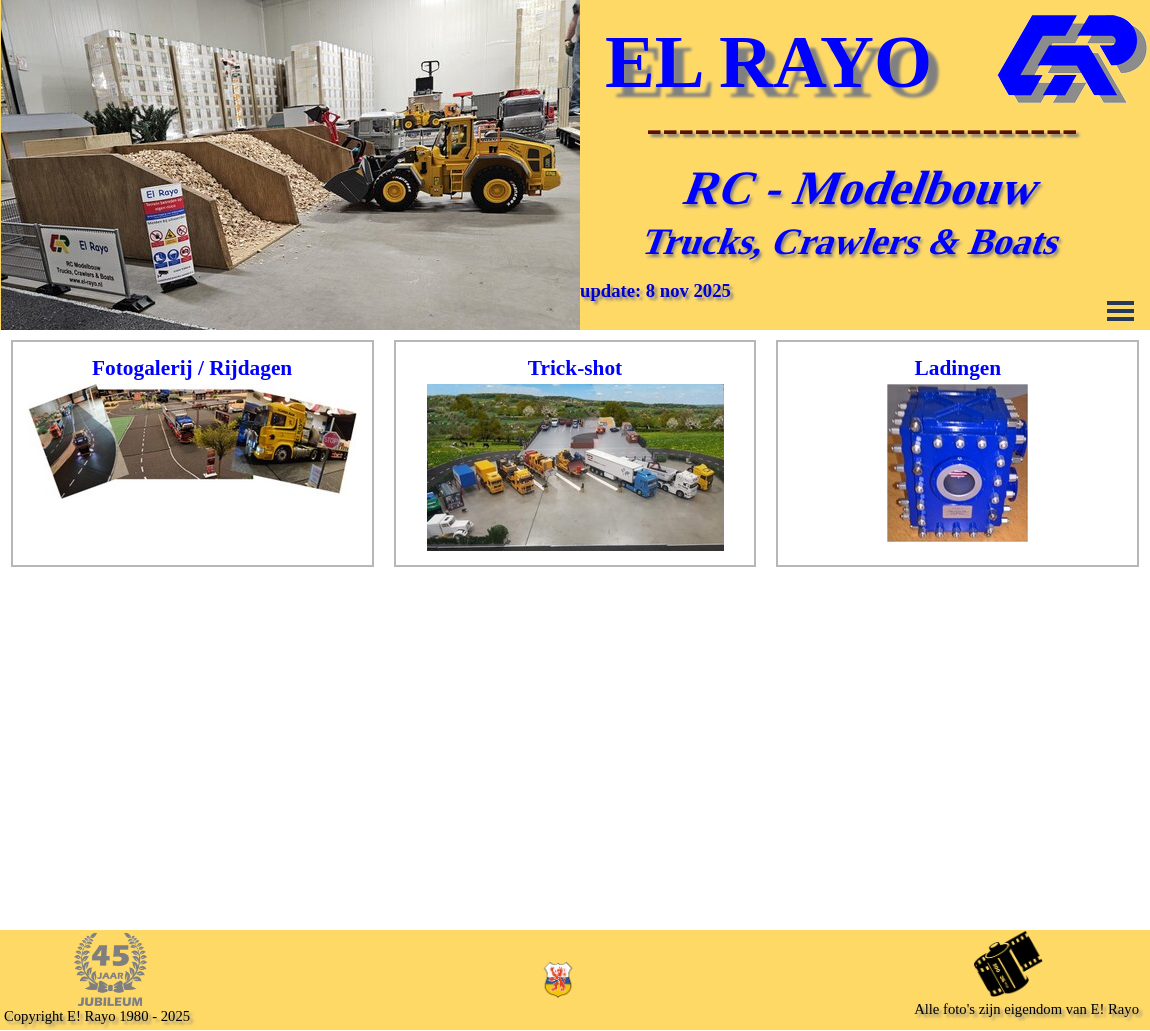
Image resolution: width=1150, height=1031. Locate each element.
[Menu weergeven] (1120, 310)
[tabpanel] (192, 427)
